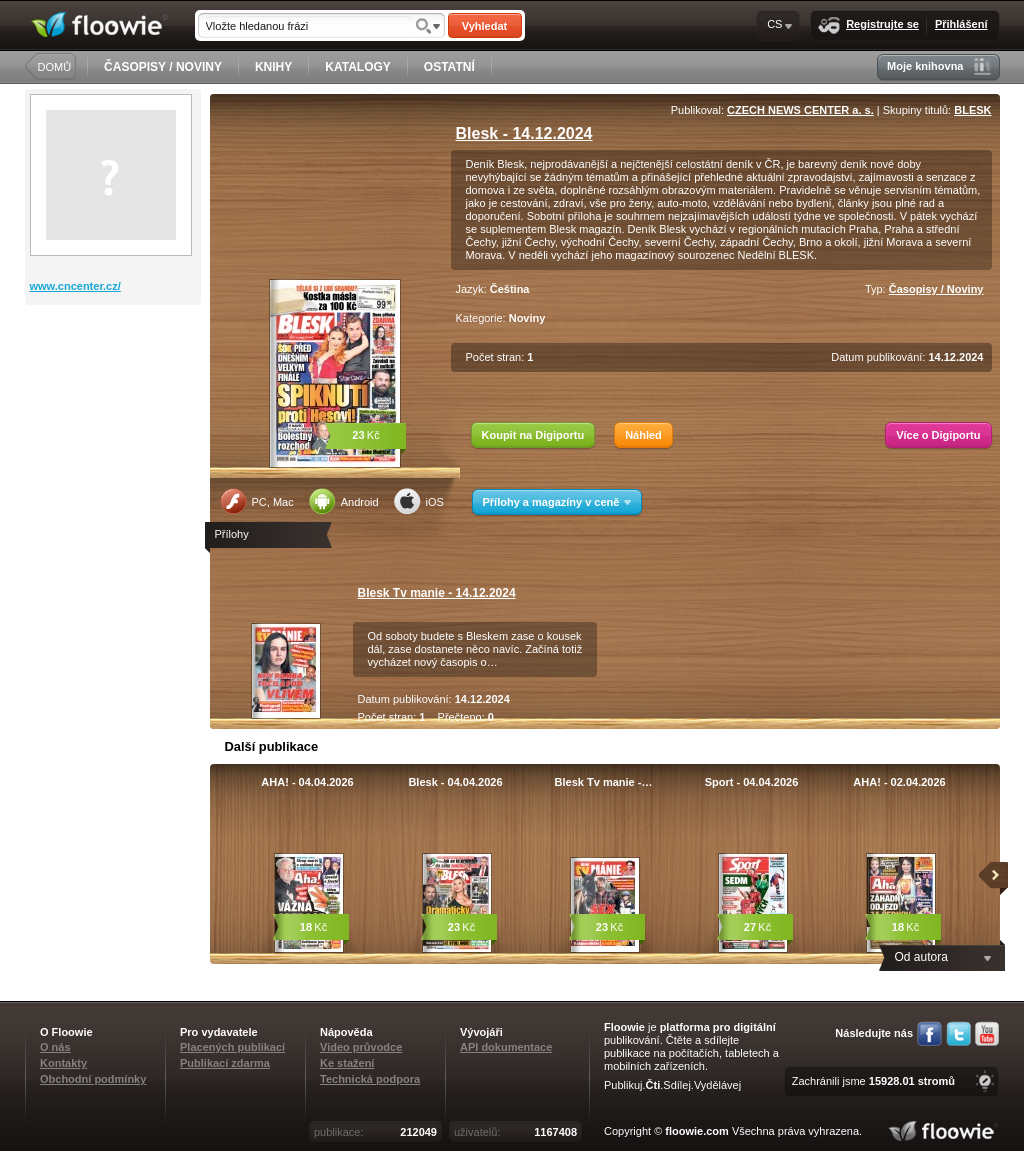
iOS (419, 501)
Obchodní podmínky (93, 1079)
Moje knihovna (938, 66)
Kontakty (63, 1063)
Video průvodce (361, 1047)
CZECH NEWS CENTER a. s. (800, 110)
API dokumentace (506, 1047)
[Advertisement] (115, 385)
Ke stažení (347, 1063)
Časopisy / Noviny (936, 289)
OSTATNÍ (449, 67)
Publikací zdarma (225, 1063)
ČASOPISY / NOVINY (163, 67)
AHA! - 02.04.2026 (899, 782)
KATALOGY (358, 67)
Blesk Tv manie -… (604, 782)
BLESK (972, 110)
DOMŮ (55, 67)
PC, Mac (257, 501)
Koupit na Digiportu (533, 435)
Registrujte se (868, 25)
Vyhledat (484, 26)
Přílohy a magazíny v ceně (557, 502)
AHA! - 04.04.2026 (307, 782)
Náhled (643, 435)
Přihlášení (961, 24)
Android (344, 501)
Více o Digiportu (938, 435)
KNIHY (273, 67)
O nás (55, 1047)
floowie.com (697, 1131)
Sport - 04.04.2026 (752, 782)
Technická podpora (370, 1079)
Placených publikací (232, 1047)
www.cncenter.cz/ (75, 286)
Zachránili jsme (873, 1081)
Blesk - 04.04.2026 (455, 782)
